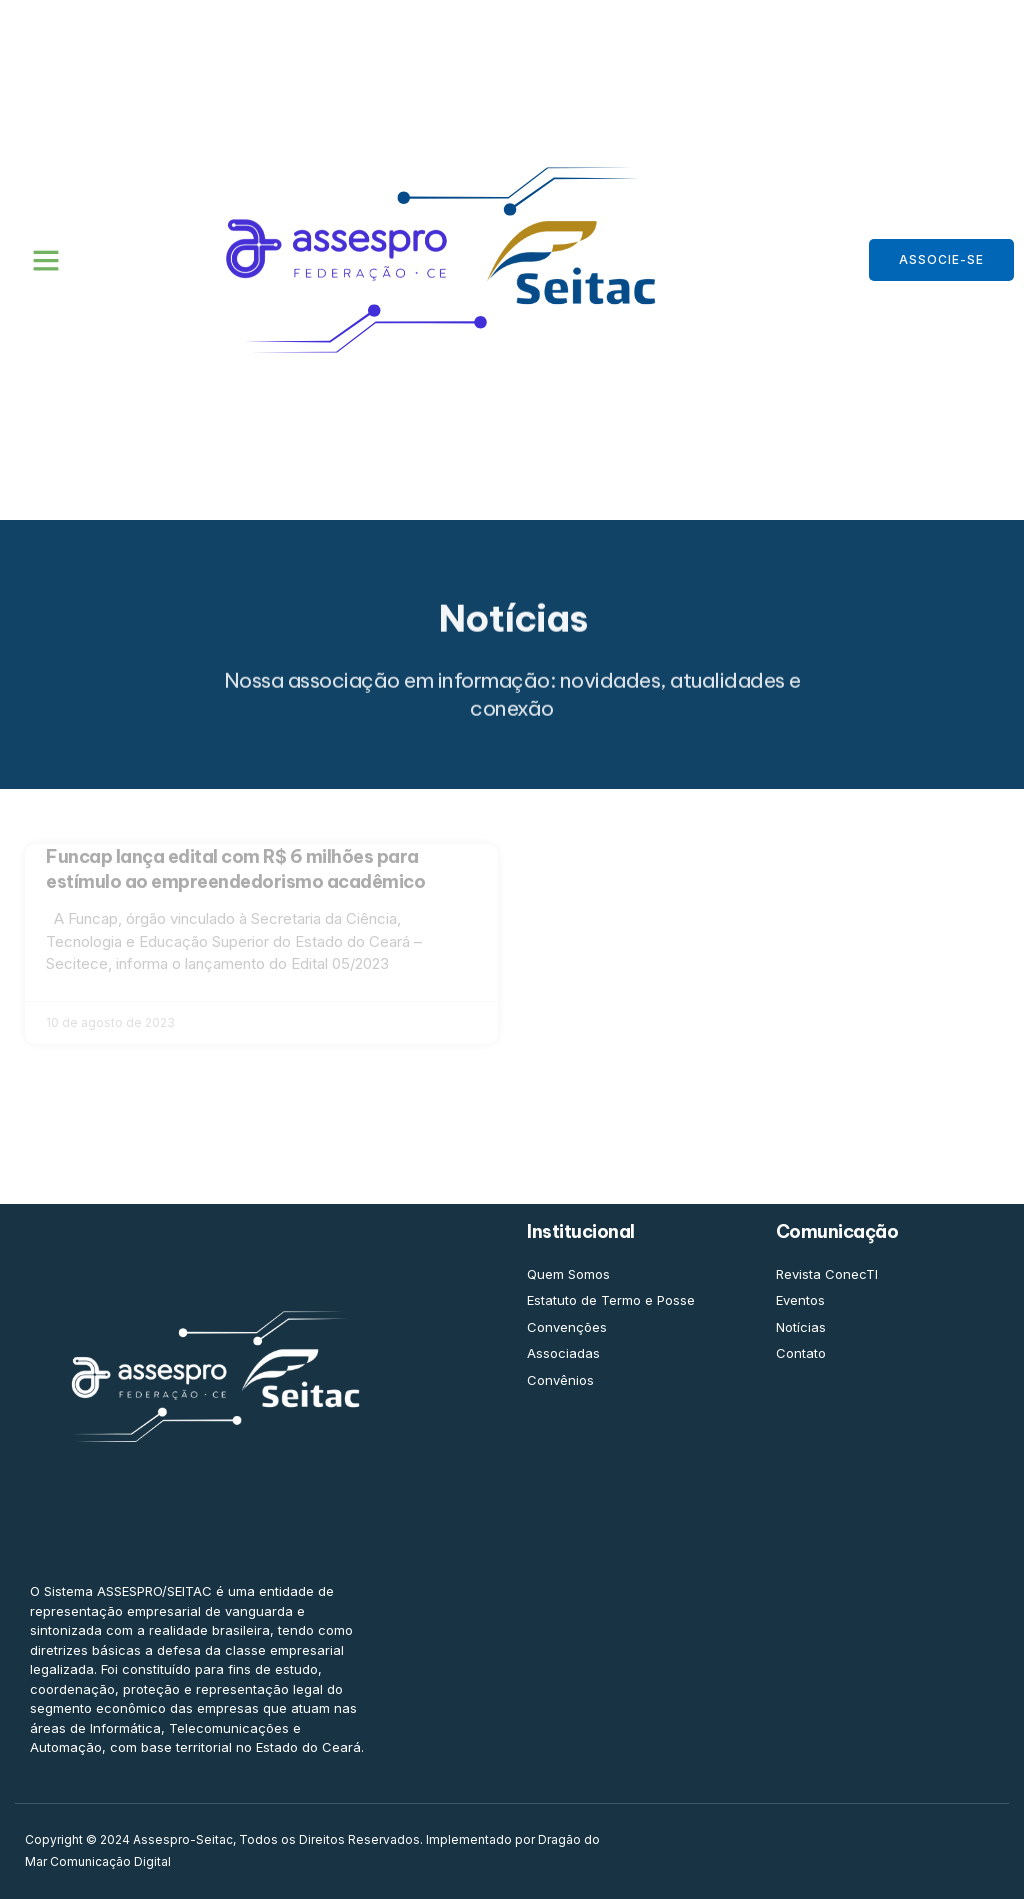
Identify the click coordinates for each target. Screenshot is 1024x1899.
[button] (46, 260)
